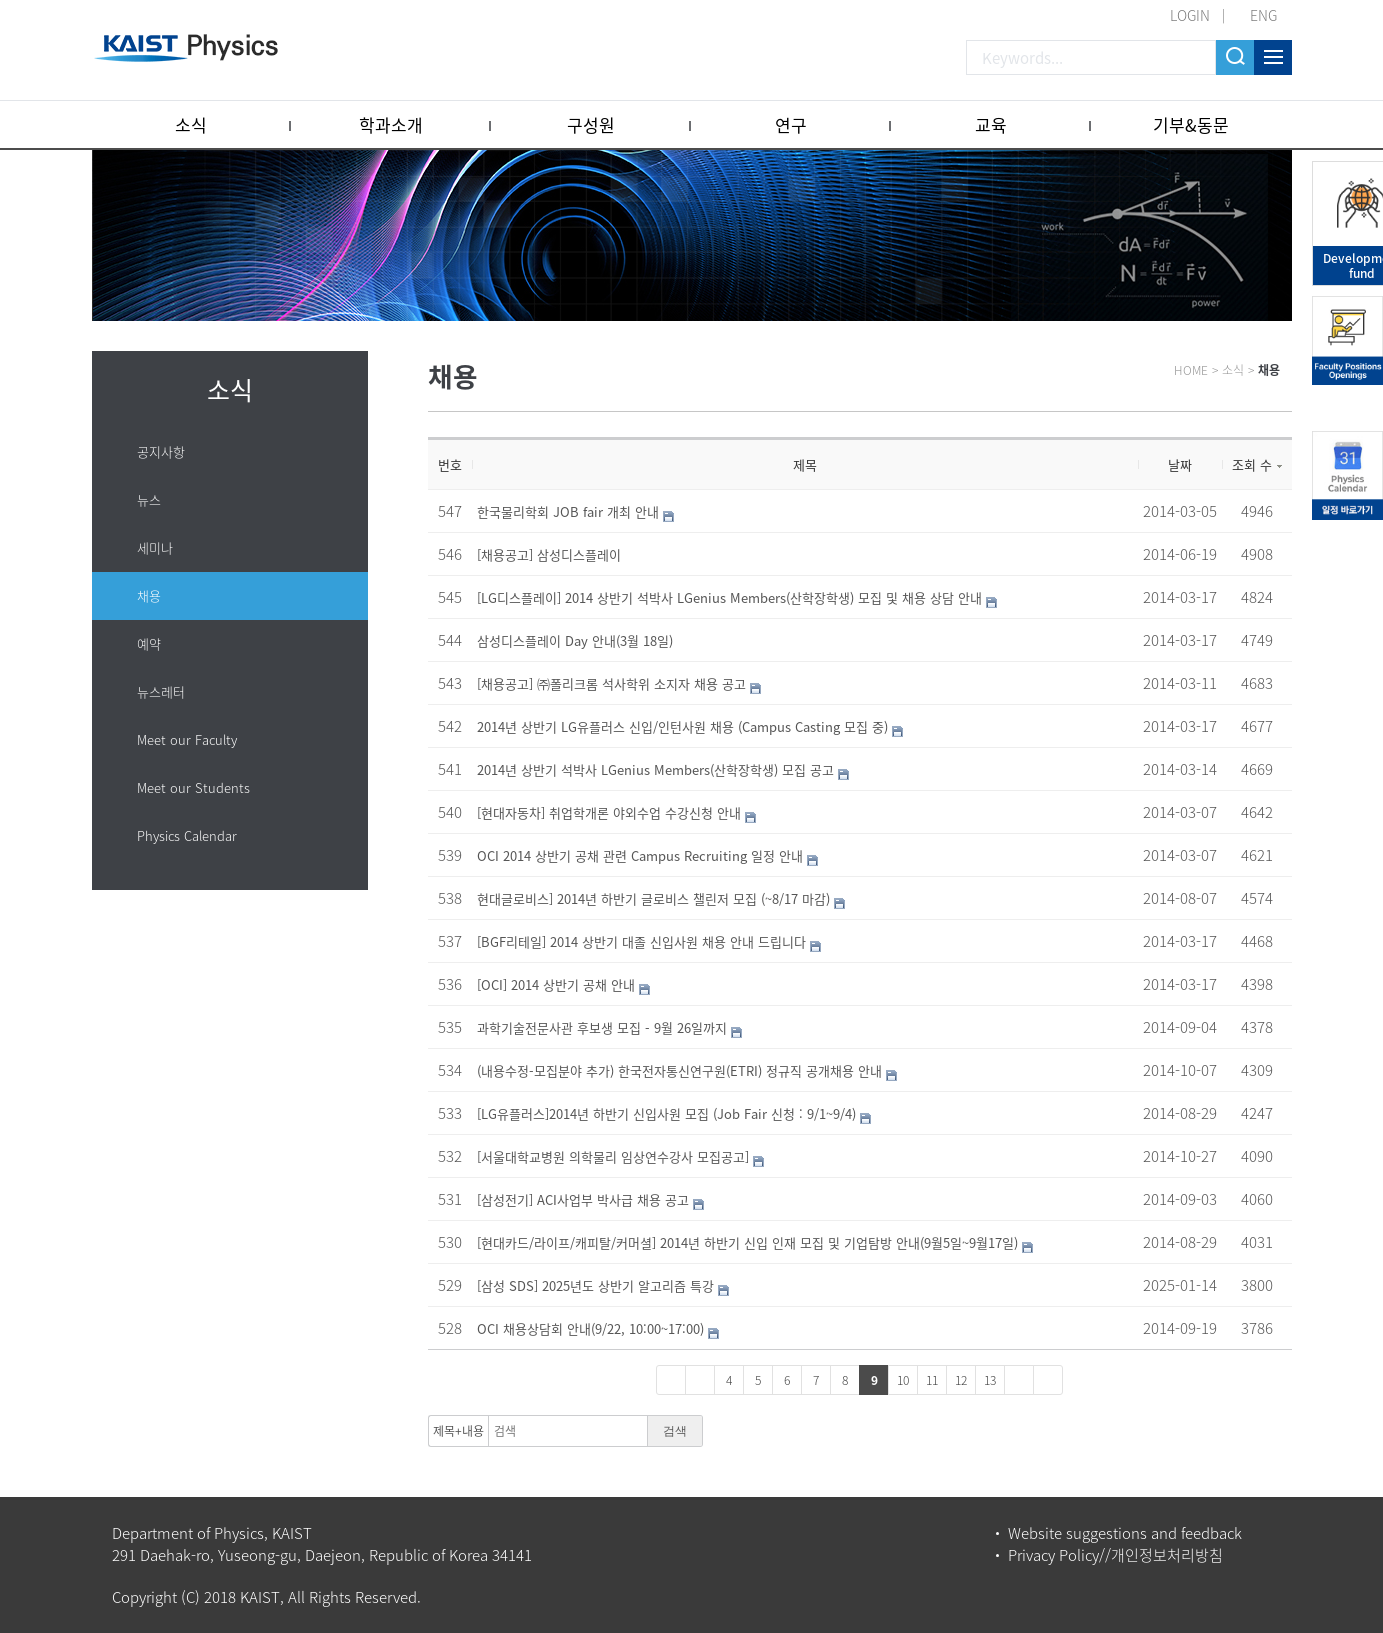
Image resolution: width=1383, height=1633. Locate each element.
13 (990, 1380)
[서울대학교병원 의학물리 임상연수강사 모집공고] (613, 1156)
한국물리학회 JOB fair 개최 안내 (568, 511)
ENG (1263, 15)
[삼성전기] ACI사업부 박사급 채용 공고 (583, 1199)
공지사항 (161, 451)
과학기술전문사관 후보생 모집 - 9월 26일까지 (602, 1027)
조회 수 (1257, 464)
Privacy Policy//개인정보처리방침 (1115, 1555)
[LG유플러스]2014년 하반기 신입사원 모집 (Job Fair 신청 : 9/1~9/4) (666, 1113)
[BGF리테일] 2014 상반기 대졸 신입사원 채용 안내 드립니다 (641, 941)
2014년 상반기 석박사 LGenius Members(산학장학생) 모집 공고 (655, 769)
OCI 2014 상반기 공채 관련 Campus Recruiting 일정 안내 (640, 855)
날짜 (1180, 464)
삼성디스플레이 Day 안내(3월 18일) (575, 640)
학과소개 (391, 124)
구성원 (591, 124)
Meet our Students (193, 787)
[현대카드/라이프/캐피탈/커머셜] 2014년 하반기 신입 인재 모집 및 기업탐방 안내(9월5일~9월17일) (747, 1242)
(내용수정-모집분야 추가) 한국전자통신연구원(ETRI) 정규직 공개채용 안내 (679, 1070)
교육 (991, 124)
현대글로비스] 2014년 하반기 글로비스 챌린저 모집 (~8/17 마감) (653, 898)
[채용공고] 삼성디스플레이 (549, 554)
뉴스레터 (161, 691)
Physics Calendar (187, 835)
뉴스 (149, 499)
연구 (791, 124)
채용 (149, 595)
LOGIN (1190, 15)
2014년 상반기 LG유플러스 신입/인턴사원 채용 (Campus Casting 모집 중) (682, 726)
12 (961, 1380)
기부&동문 (1191, 124)
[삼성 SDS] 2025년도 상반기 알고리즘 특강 (595, 1285)
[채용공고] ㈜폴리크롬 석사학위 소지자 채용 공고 (611, 683)
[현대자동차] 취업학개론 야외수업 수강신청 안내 (609, 812)
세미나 (155, 547)
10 (903, 1380)
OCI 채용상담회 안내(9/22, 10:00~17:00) (590, 1328)
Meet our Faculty (187, 739)
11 (932, 1380)
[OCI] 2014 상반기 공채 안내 (556, 984)
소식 (191, 124)
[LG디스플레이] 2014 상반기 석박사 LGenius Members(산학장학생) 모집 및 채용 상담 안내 (729, 597)
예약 (149, 643)
